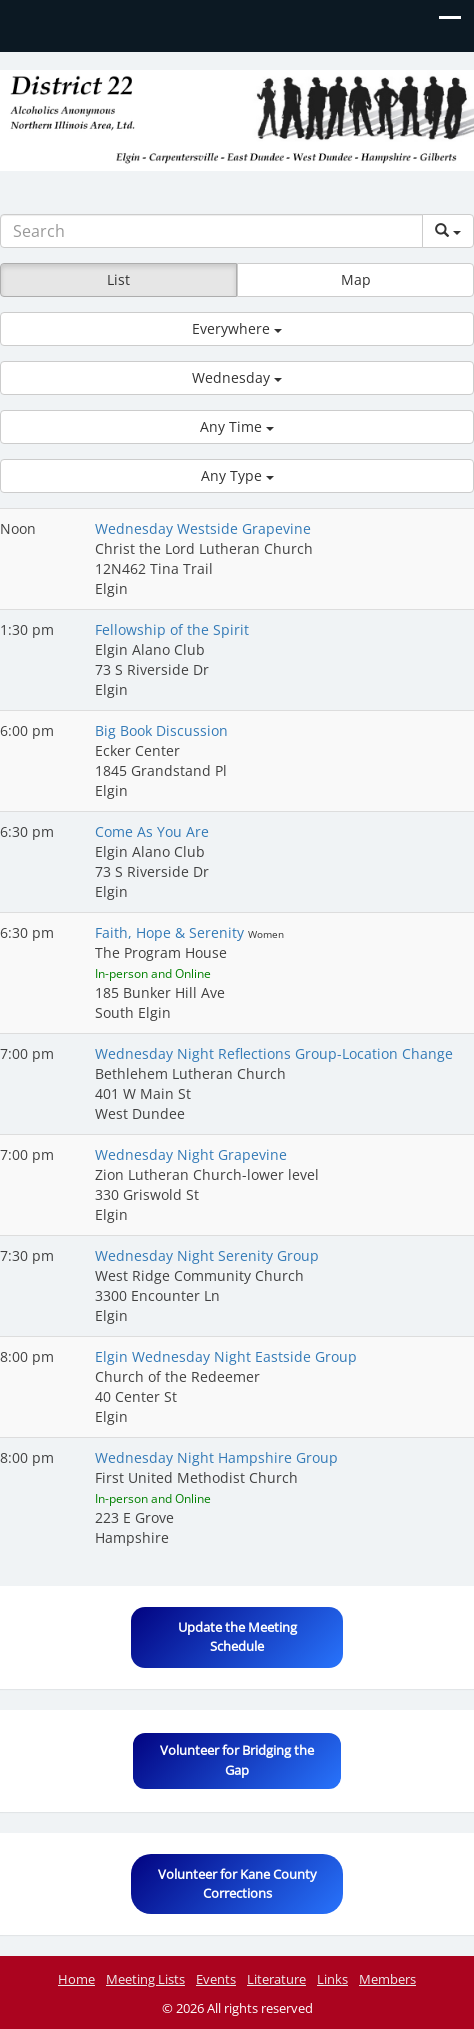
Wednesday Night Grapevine (191, 1154)
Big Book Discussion (161, 730)
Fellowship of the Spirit (172, 629)
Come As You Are (152, 831)
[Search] (211, 231)
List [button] (118, 279)
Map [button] (356, 279)
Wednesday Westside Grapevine (203, 528)
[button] (237, 329)
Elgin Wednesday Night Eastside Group (226, 1356)
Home (76, 1979)
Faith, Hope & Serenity (171, 932)
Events (216, 1979)
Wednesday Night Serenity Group (207, 1255)
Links (332, 1979)
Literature (276, 1979)
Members (387, 1979)
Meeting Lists (145, 1979)
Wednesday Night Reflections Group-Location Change (274, 1053)
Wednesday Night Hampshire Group (216, 1457)
